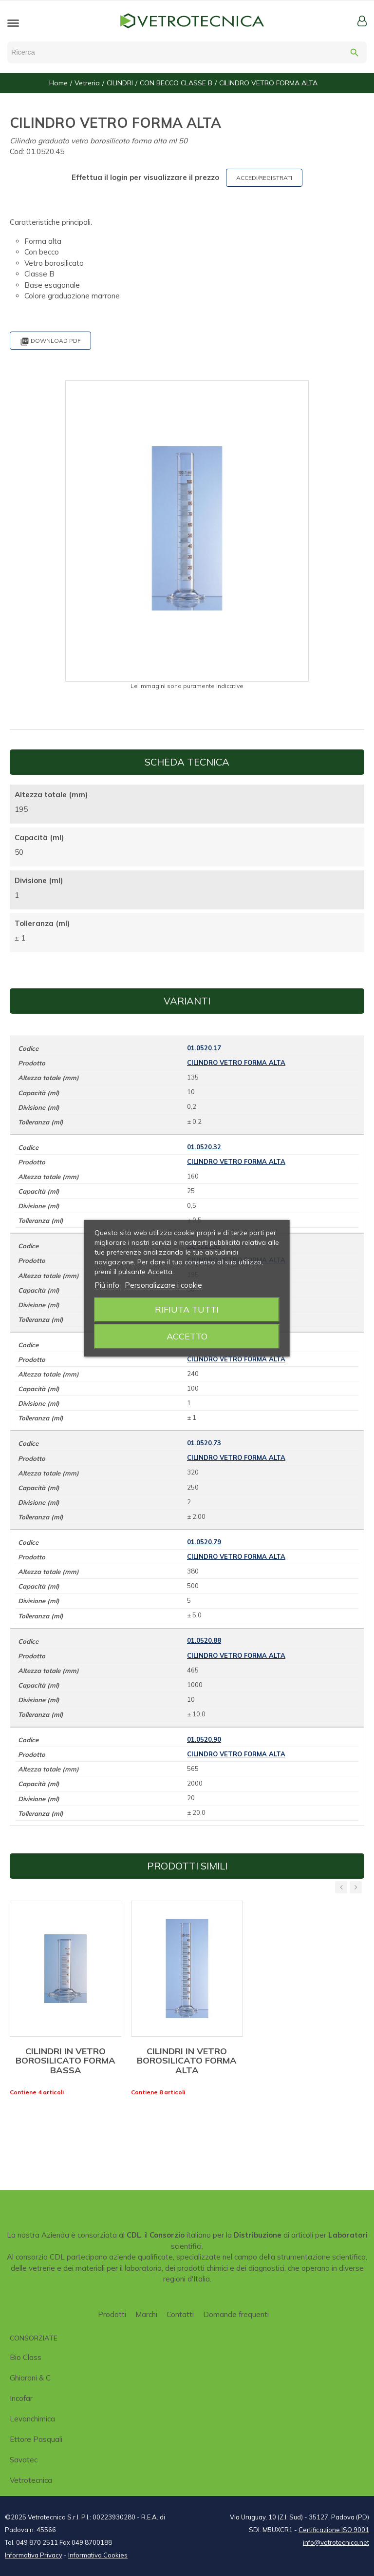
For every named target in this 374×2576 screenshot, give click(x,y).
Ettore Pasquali (36, 2439)
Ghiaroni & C (30, 2377)
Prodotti (112, 2314)
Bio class (25, 2357)
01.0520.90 (204, 1739)
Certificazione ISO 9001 (334, 2530)
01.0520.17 (204, 1048)
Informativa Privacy (33, 2555)
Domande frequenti (236, 2314)
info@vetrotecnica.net (336, 2542)
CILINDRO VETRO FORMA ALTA (236, 1062)
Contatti (180, 2314)
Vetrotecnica (31, 2480)
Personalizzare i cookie (163, 1285)
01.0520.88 (204, 1640)
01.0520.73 (204, 1443)
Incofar (21, 2398)
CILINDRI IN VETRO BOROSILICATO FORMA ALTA (187, 2060)
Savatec (23, 2459)
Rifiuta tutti (187, 1309)
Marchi (146, 2314)
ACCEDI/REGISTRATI (264, 177)
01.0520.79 (204, 1542)
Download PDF (50, 341)
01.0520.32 (204, 1147)
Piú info (106, 1285)
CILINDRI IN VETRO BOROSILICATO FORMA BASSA (65, 2060)
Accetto (187, 1336)
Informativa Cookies (98, 2555)
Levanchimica (32, 2418)
